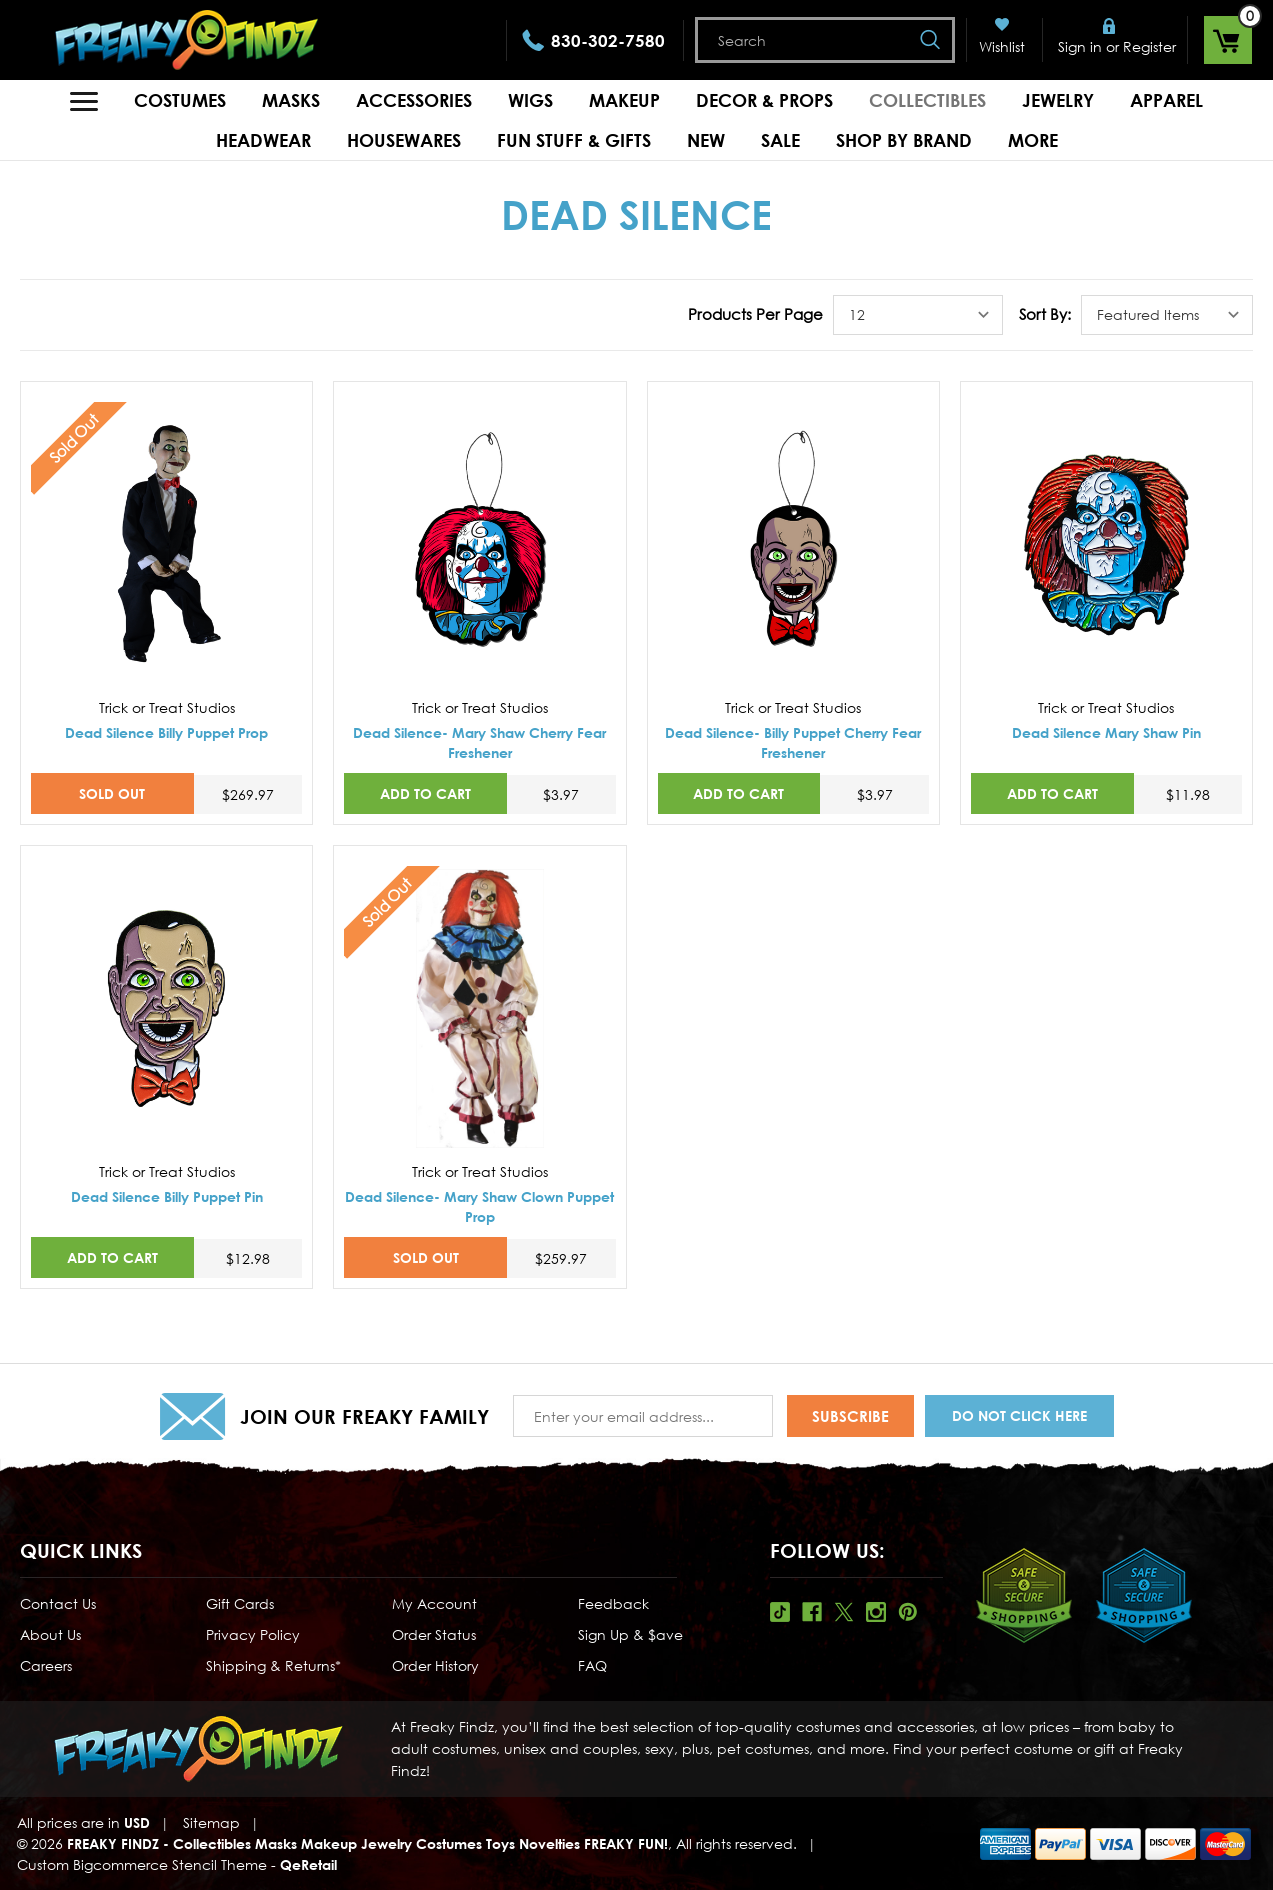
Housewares (404, 140)
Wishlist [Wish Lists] (1002, 46)
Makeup (624, 100)
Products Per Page (755, 314)
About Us (50, 1634)
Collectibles (927, 100)
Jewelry (1058, 100)
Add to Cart (425, 793)
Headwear (263, 140)
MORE (1033, 140)
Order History (435, 1665)
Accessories (414, 100)
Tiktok (780, 1612)
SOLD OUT (112, 793)
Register (1149, 46)
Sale (780, 140)
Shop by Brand (904, 140)
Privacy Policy (253, 1634)
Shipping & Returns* (273, 1665)
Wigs (530, 100)
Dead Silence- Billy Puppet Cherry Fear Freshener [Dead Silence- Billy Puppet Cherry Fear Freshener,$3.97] (793, 742)
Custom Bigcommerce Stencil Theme (142, 1864)
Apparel (1166, 100)
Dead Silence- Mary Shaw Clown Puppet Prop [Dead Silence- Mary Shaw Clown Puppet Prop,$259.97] (479, 1206)
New (706, 140)
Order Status (434, 1634)
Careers (46, 1665)
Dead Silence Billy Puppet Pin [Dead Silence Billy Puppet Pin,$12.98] (167, 1196)
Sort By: (1045, 314)
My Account (434, 1603)
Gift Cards (240, 1603)
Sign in (1080, 46)
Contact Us (58, 1603)
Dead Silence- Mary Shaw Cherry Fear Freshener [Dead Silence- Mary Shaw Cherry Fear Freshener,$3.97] (479, 742)
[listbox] (918, 315)
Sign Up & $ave (630, 1634)
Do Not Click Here (1019, 1415)
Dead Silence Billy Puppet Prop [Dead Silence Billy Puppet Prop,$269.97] (166, 732)
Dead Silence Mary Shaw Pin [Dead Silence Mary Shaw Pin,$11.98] (1106, 732)
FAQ (592, 1665)
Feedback (613, 1603)
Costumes (180, 100)
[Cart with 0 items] (1228, 40)
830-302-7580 (608, 40)
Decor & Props (764, 100)
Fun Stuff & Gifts (574, 140)
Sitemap (211, 1822)
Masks (291, 100)
